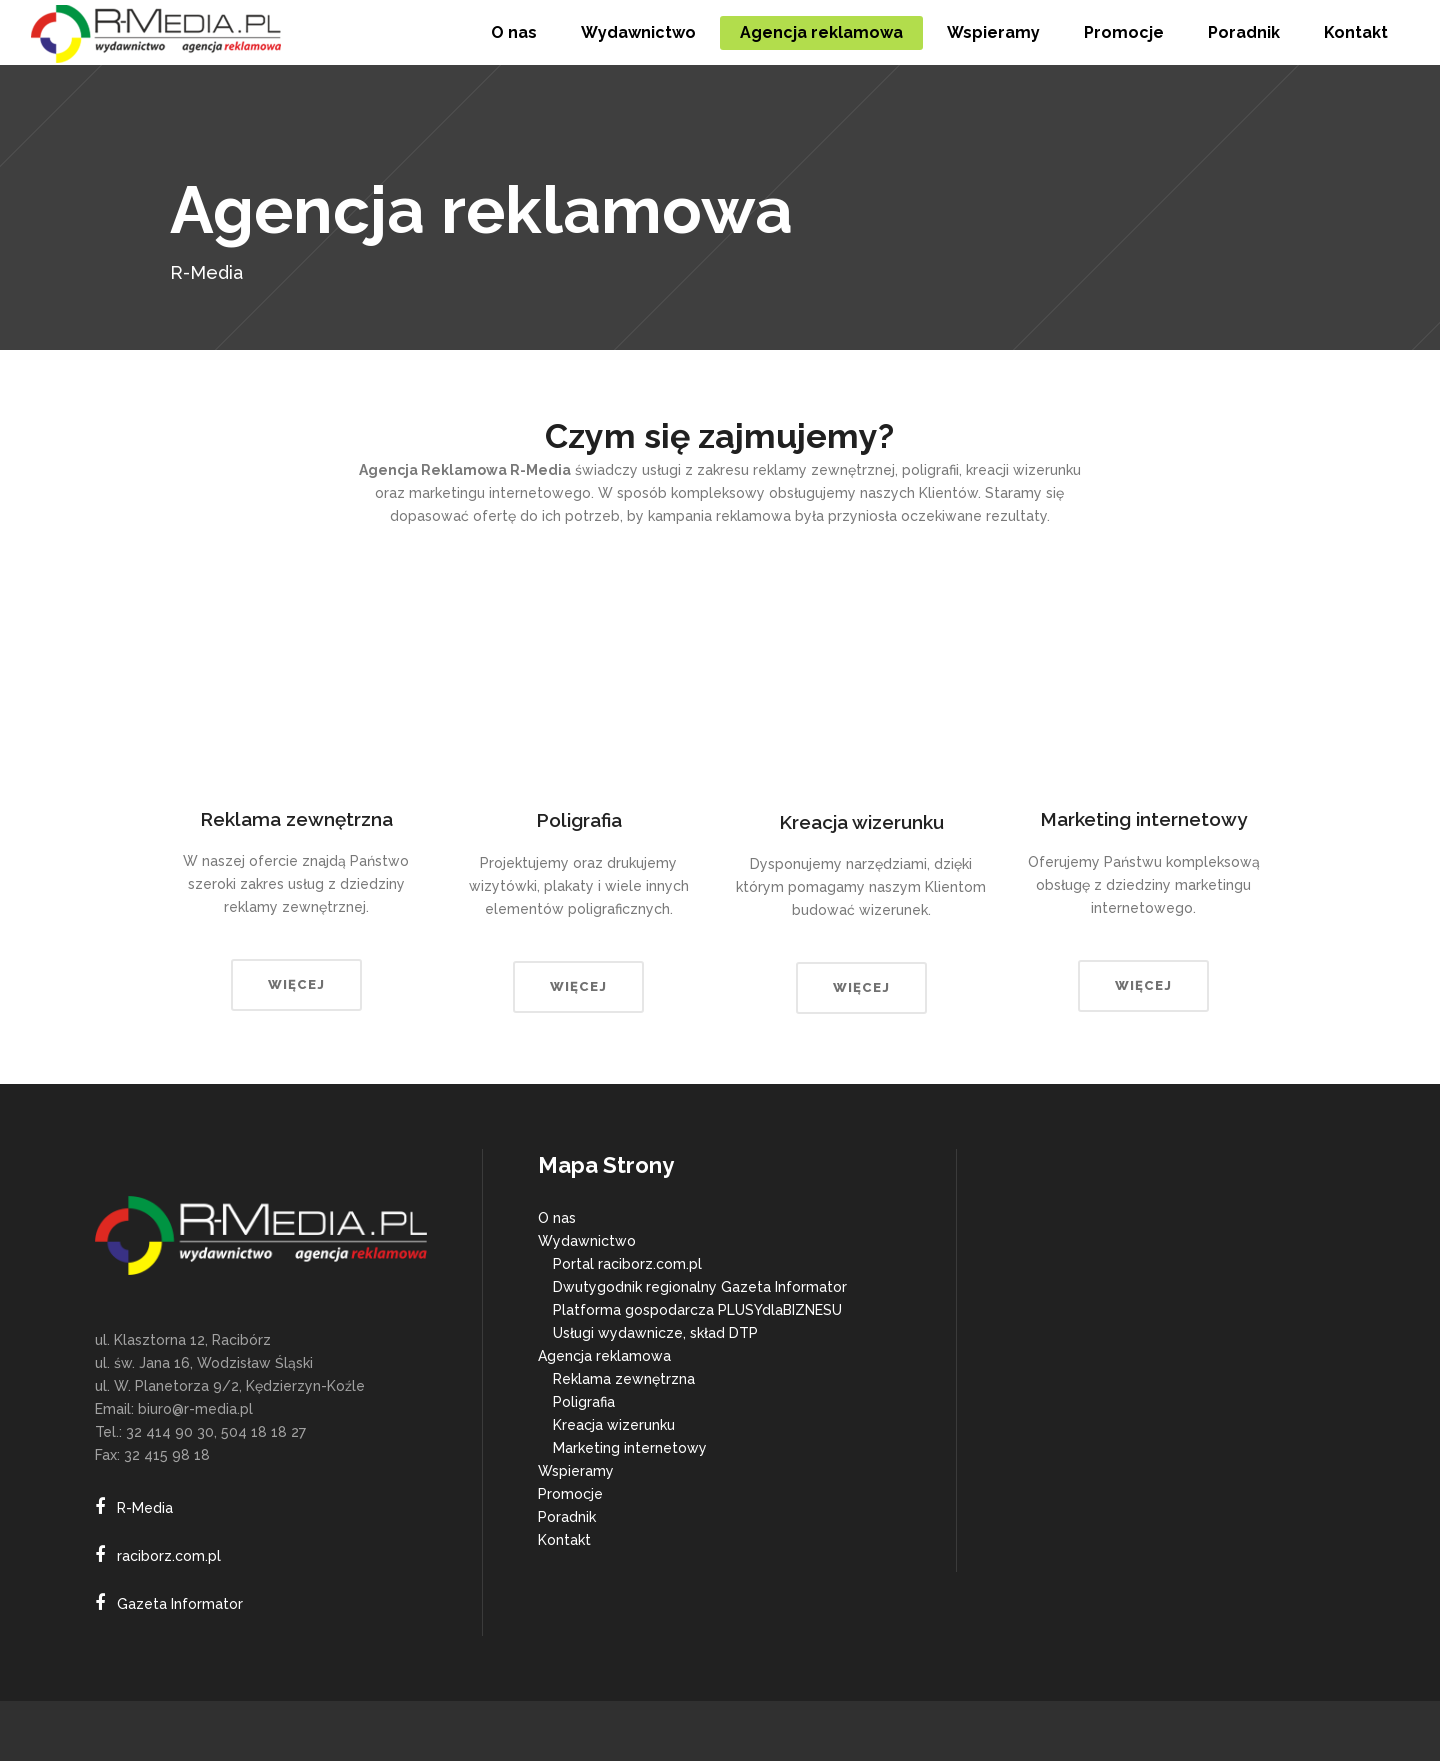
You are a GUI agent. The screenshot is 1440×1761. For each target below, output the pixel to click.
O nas (557, 1218)
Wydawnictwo (587, 1241)
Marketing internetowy (630, 1448)
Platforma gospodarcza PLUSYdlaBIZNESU (697, 1310)
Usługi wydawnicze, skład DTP (655, 1333)
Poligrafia (584, 1402)
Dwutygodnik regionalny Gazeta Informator (700, 1287)
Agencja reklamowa (604, 1356)
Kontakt (564, 1540)
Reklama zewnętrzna (624, 1379)
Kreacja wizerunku (614, 1425)
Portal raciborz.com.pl (627, 1264)
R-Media (145, 1508)
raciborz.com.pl (169, 1556)
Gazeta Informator (180, 1604)
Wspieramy (576, 1471)
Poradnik (567, 1517)
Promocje (570, 1494)
